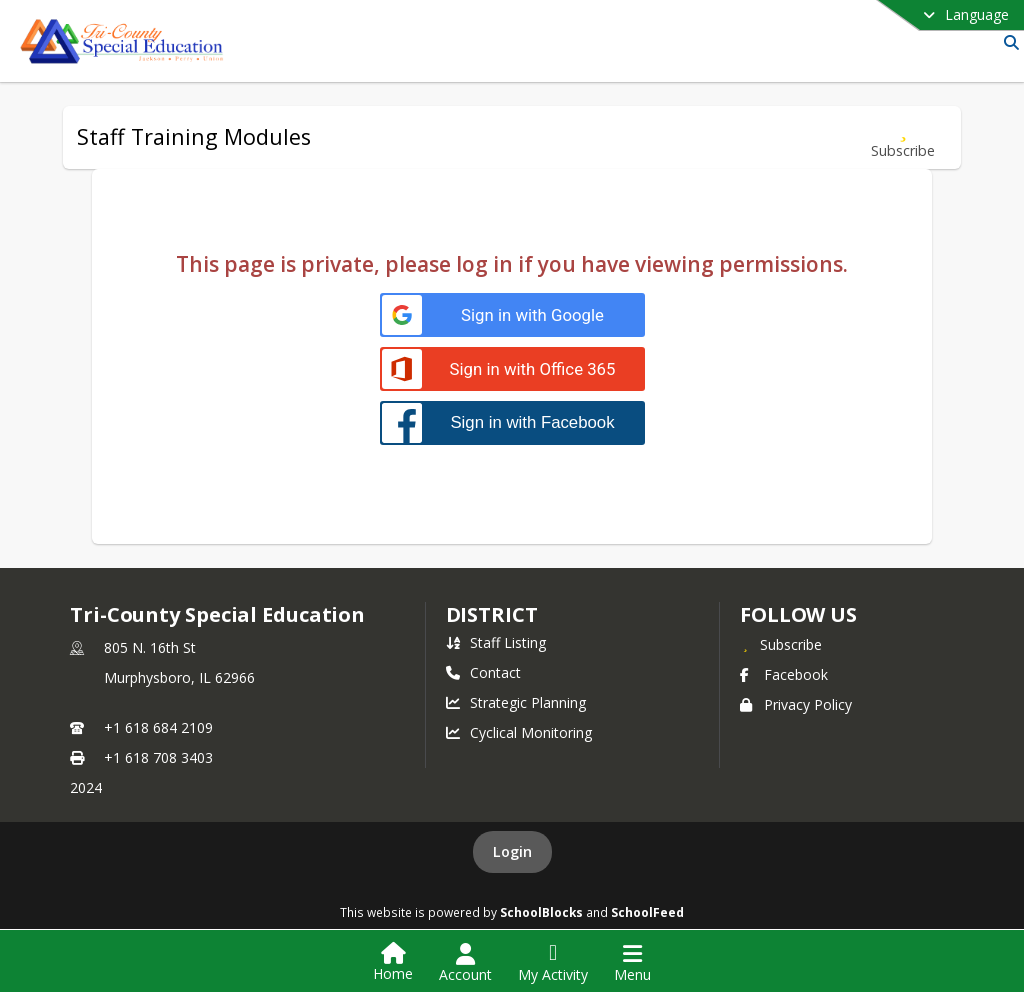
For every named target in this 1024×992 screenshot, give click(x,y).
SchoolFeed (647, 912)
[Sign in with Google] (512, 315)
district (492, 614)
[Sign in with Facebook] (512, 422)
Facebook (784, 674)
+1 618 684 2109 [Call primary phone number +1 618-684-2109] (158, 727)
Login (512, 851)
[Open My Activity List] (553, 963)
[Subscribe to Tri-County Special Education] (781, 644)
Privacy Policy (796, 704)
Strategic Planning (516, 702)
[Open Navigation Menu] (632, 963)
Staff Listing (496, 642)
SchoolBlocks (541, 912)
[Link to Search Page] (1007, 42)
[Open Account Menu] (465, 963)
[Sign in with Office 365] (512, 369)
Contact (483, 672)
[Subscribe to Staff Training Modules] (903, 137)
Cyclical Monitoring (519, 732)
